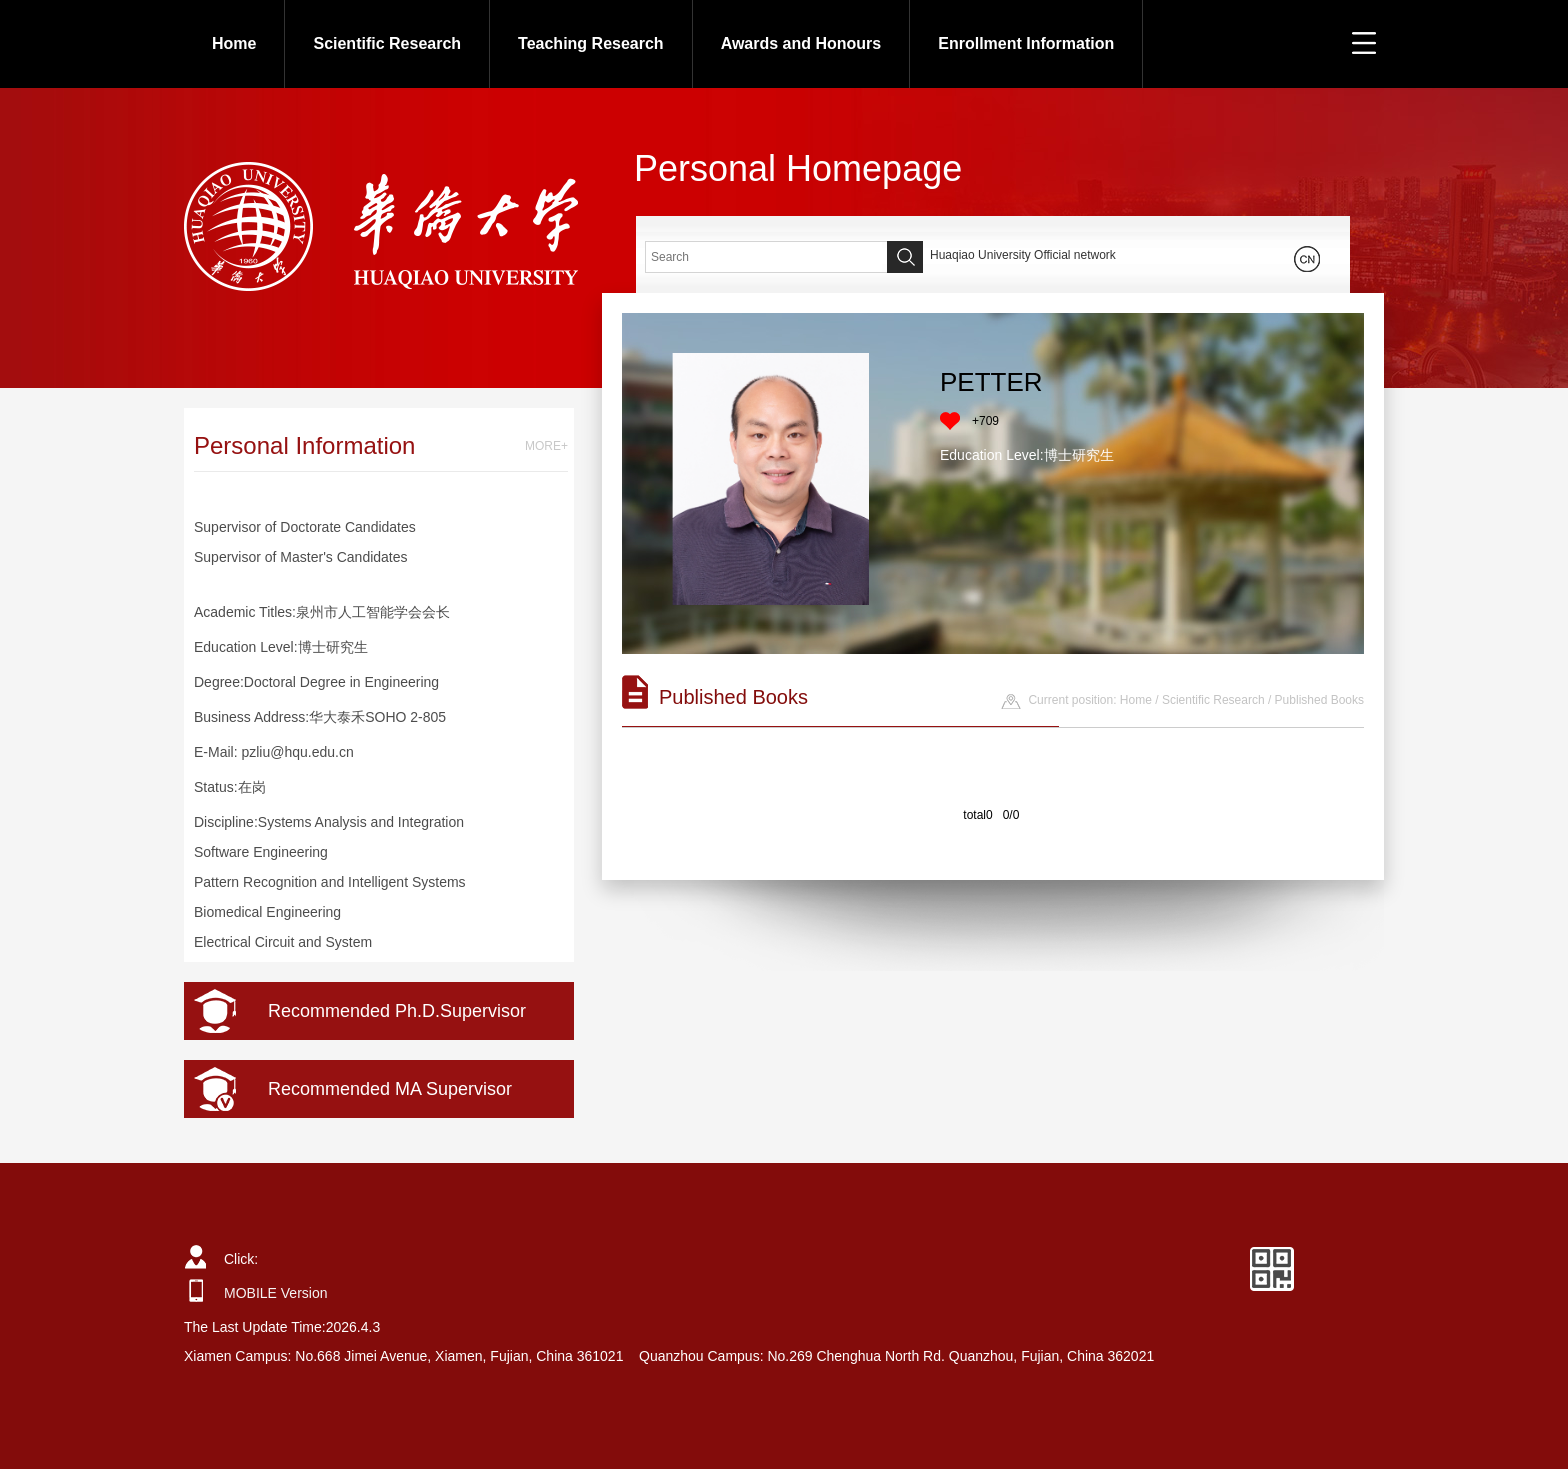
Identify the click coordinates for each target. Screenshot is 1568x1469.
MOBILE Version (276, 1293)
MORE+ (546, 446)
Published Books (1319, 700)
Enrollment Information (1026, 43)
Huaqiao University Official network (1023, 255)
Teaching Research (591, 43)
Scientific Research (387, 43)
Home (234, 43)
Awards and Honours (801, 43)
